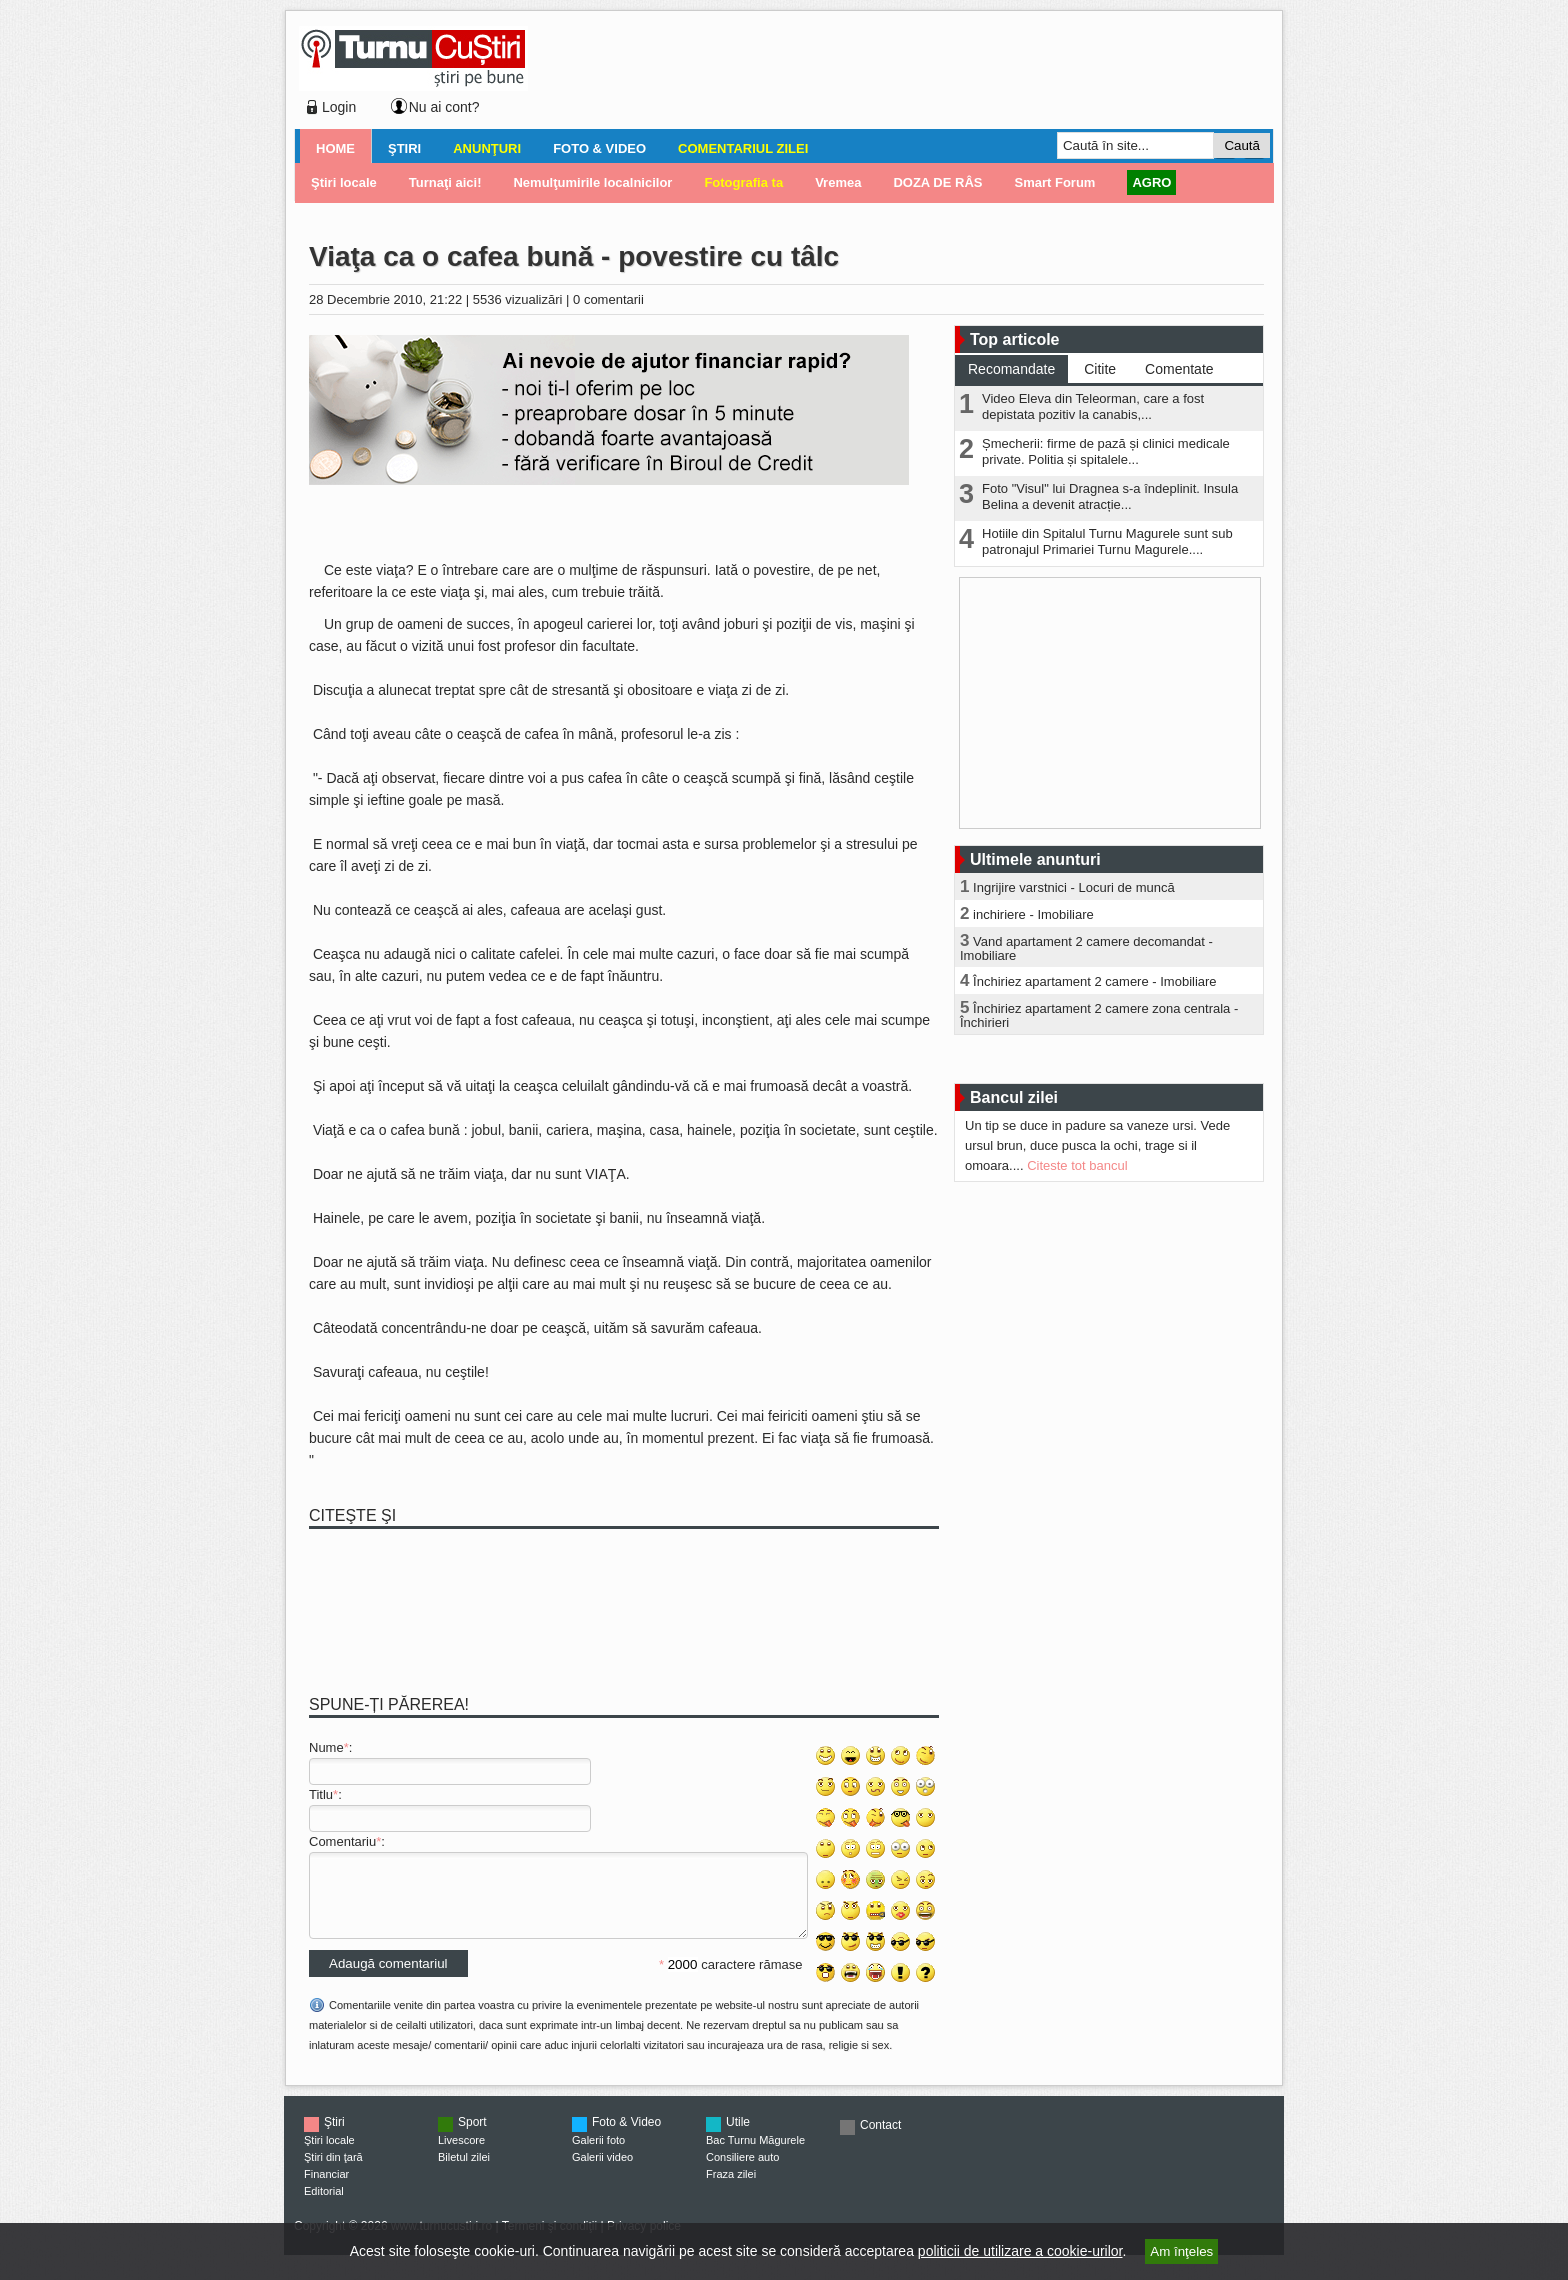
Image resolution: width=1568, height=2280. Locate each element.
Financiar (326, 2189)
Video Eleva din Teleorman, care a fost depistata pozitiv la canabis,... (1093, 406)
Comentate (1179, 369)
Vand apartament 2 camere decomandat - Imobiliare (1086, 948)
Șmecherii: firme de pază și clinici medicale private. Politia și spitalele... (1106, 451)
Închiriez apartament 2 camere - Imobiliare (1095, 981)
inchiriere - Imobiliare (1033, 914)
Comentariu (342, 1841)
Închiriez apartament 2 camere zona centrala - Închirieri (1099, 1015)
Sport (472, 2137)
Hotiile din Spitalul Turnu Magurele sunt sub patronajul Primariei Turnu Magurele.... (1107, 541)
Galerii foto (598, 2155)
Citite (1100, 369)
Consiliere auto (742, 2172)
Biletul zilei (464, 2172)
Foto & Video (599, 148)
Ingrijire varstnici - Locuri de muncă (1074, 887)
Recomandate (1011, 369)
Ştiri (404, 148)
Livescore (461, 2155)
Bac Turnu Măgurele (755, 2155)
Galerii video (602, 2172)
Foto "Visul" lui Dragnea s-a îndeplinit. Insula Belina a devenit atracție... (1110, 496)
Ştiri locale (329, 2155)
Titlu (321, 1794)
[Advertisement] (895, 74)
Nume (326, 1747)
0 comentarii (608, 299)
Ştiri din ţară (333, 2172)
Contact (880, 2140)
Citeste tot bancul (1077, 1165)
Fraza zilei (731, 2189)
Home (335, 148)
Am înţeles (1181, 2251)
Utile (738, 2137)
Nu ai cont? (444, 107)
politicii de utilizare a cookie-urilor (1020, 2251)
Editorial (324, 2206)
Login (339, 107)
